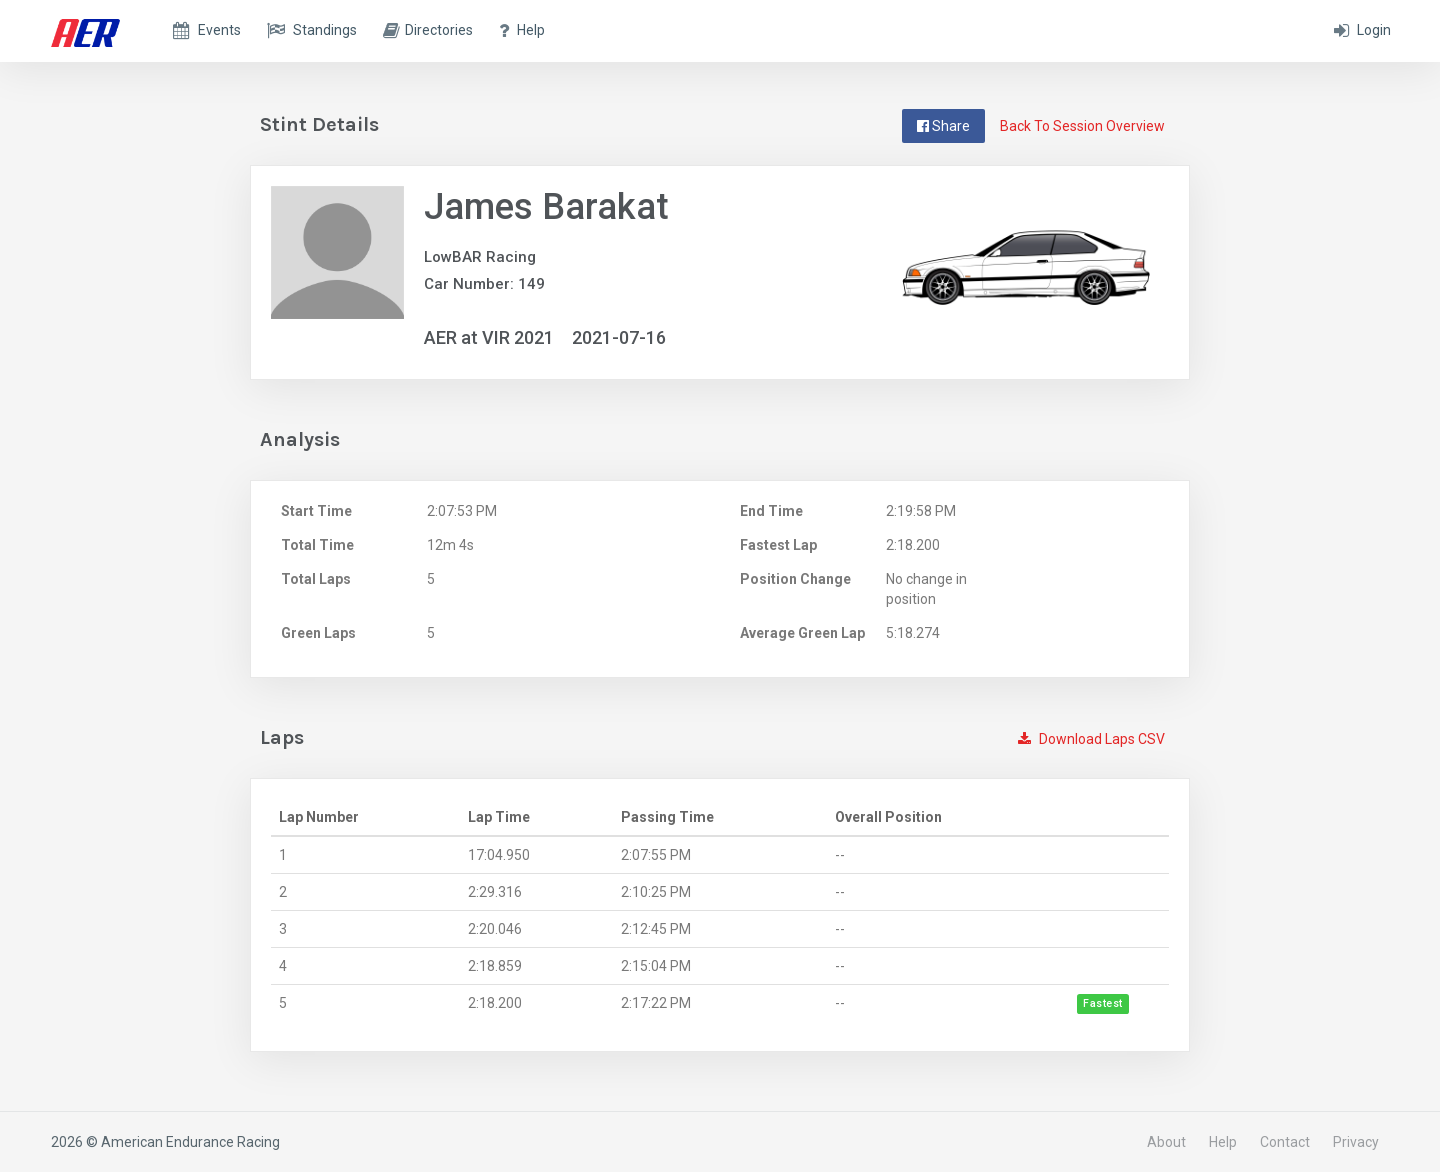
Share (943, 126)
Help (1223, 1142)
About (1166, 1142)
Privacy (1356, 1142)
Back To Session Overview (1082, 126)
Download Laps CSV (1091, 739)
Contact (1285, 1142)
